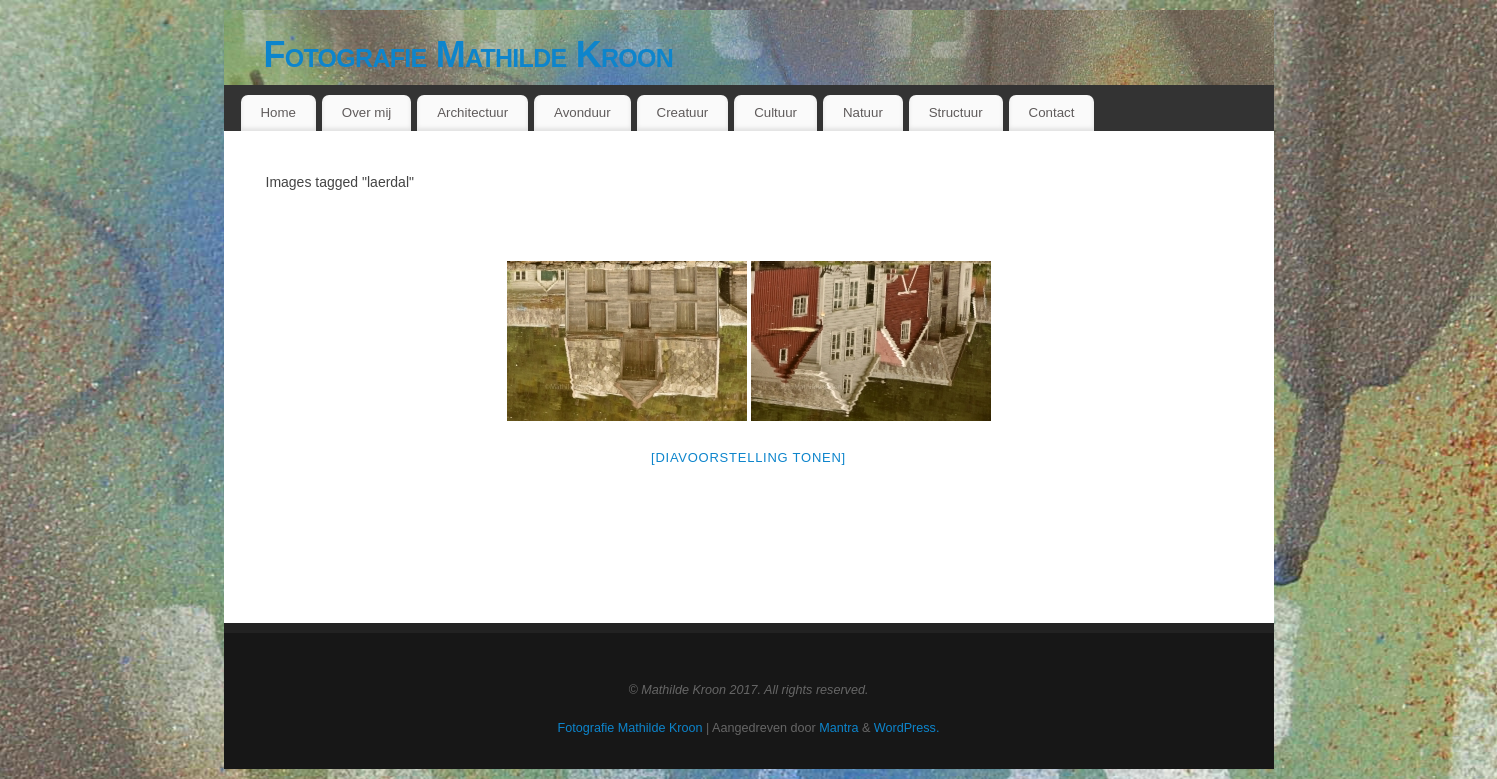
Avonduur (582, 112)
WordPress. (907, 728)
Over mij (367, 112)
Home (277, 112)
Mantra (838, 728)
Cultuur (775, 112)
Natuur (863, 112)
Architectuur (472, 112)
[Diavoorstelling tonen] (748, 457)
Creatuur (683, 112)
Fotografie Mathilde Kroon (469, 54)
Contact (1052, 112)
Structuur (956, 112)
